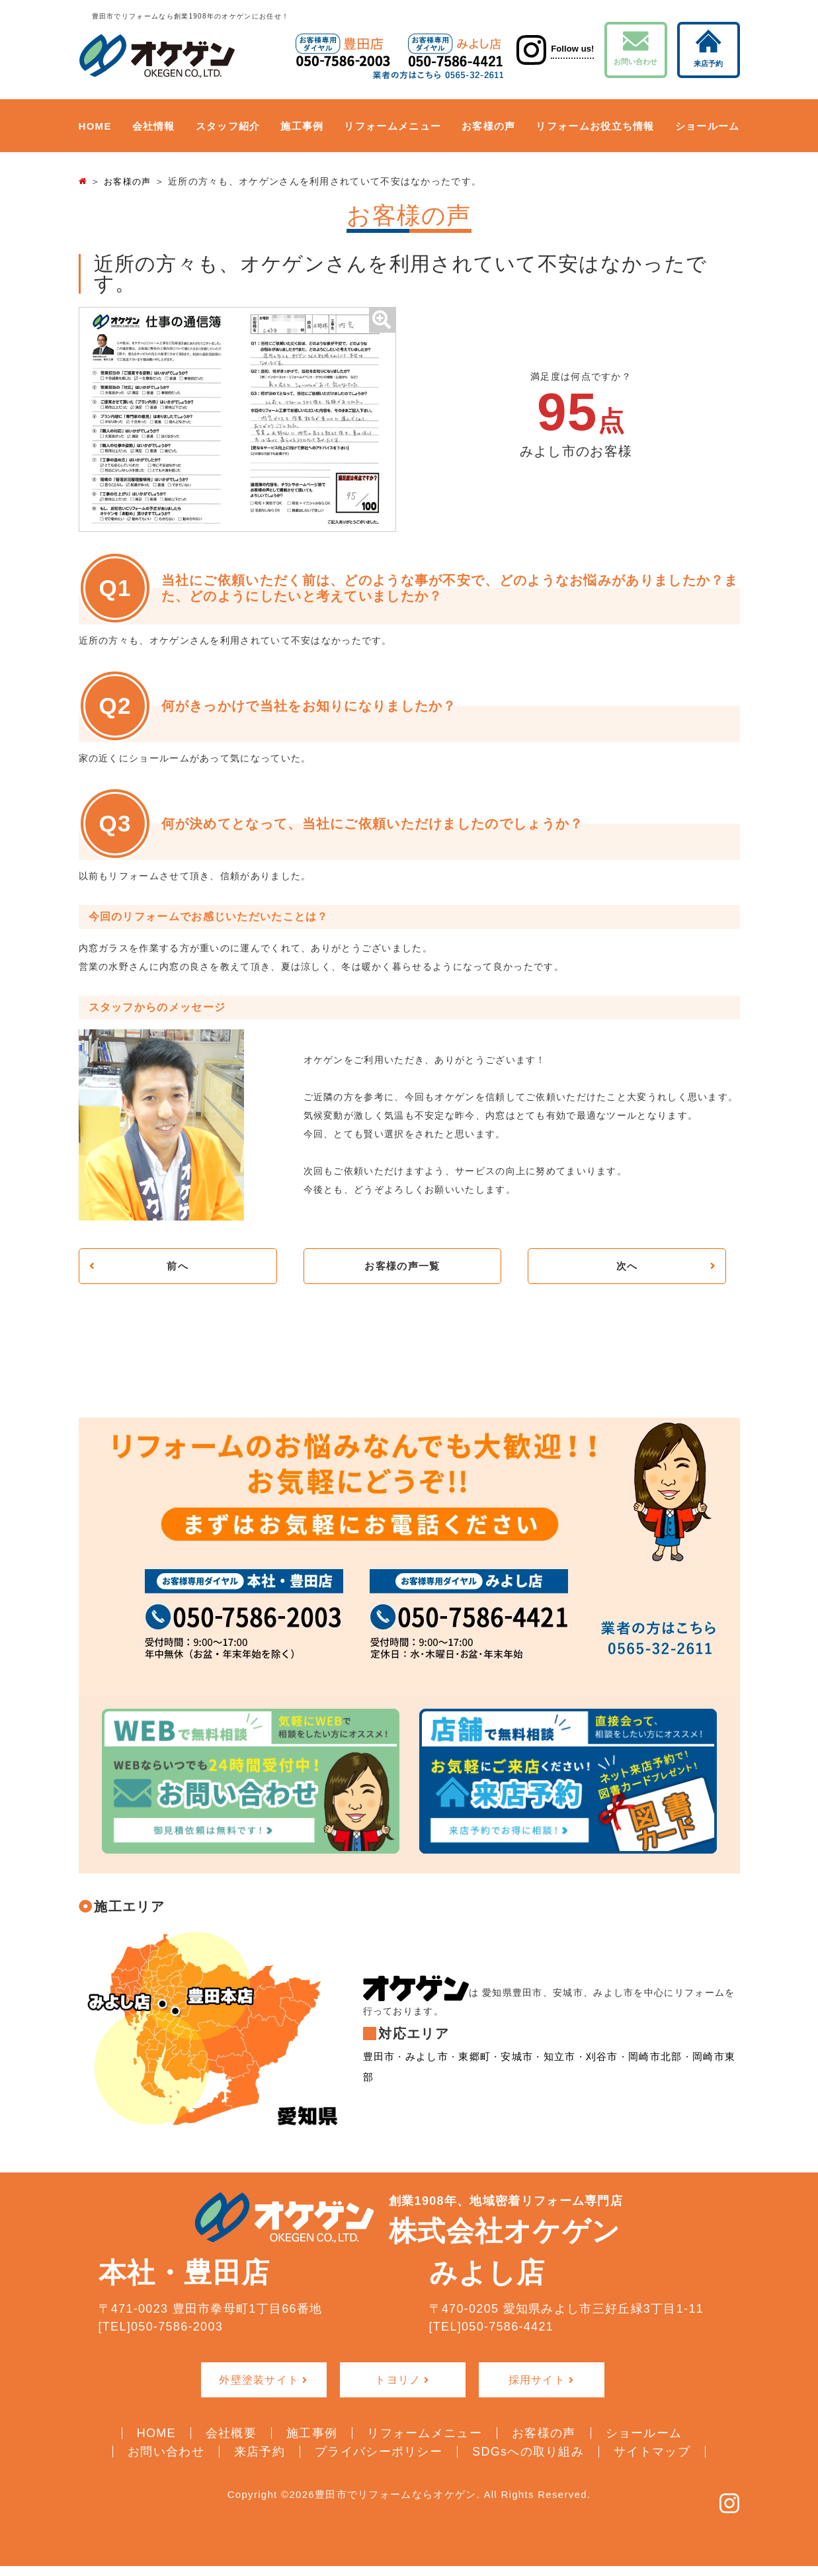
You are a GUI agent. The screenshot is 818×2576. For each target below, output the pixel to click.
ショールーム (707, 126)
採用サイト (537, 2382)
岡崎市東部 (701, 2071)
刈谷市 (590, 2071)
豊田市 (378, 2071)
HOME (95, 126)
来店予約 (708, 48)
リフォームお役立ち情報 (595, 126)
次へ (627, 1267)
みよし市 (423, 2071)
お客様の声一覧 (402, 1267)
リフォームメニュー (392, 126)
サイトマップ (652, 2452)
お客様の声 (489, 126)
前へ (177, 1267)
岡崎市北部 (641, 2071)
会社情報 (153, 126)
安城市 (509, 2071)
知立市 (550, 2071)
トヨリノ (398, 2382)
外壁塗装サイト (259, 2382)
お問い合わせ (636, 48)
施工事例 (301, 126)
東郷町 (469, 2071)
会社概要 (231, 2433)
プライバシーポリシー (378, 2452)
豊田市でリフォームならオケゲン (396, 2495)
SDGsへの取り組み (528, 2452)
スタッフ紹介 (228, 126)
